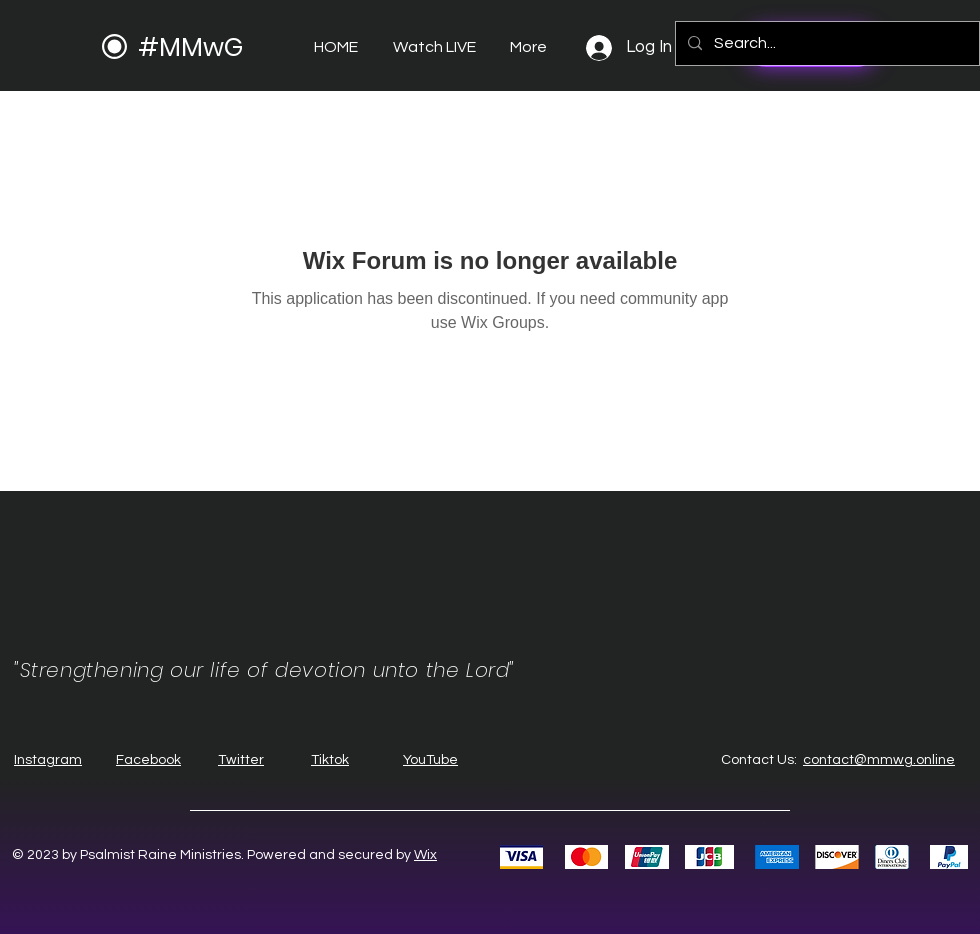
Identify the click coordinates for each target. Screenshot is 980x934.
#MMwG (190, 47)
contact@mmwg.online (879, 760)
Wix (425, 855)
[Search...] (825, 43)
